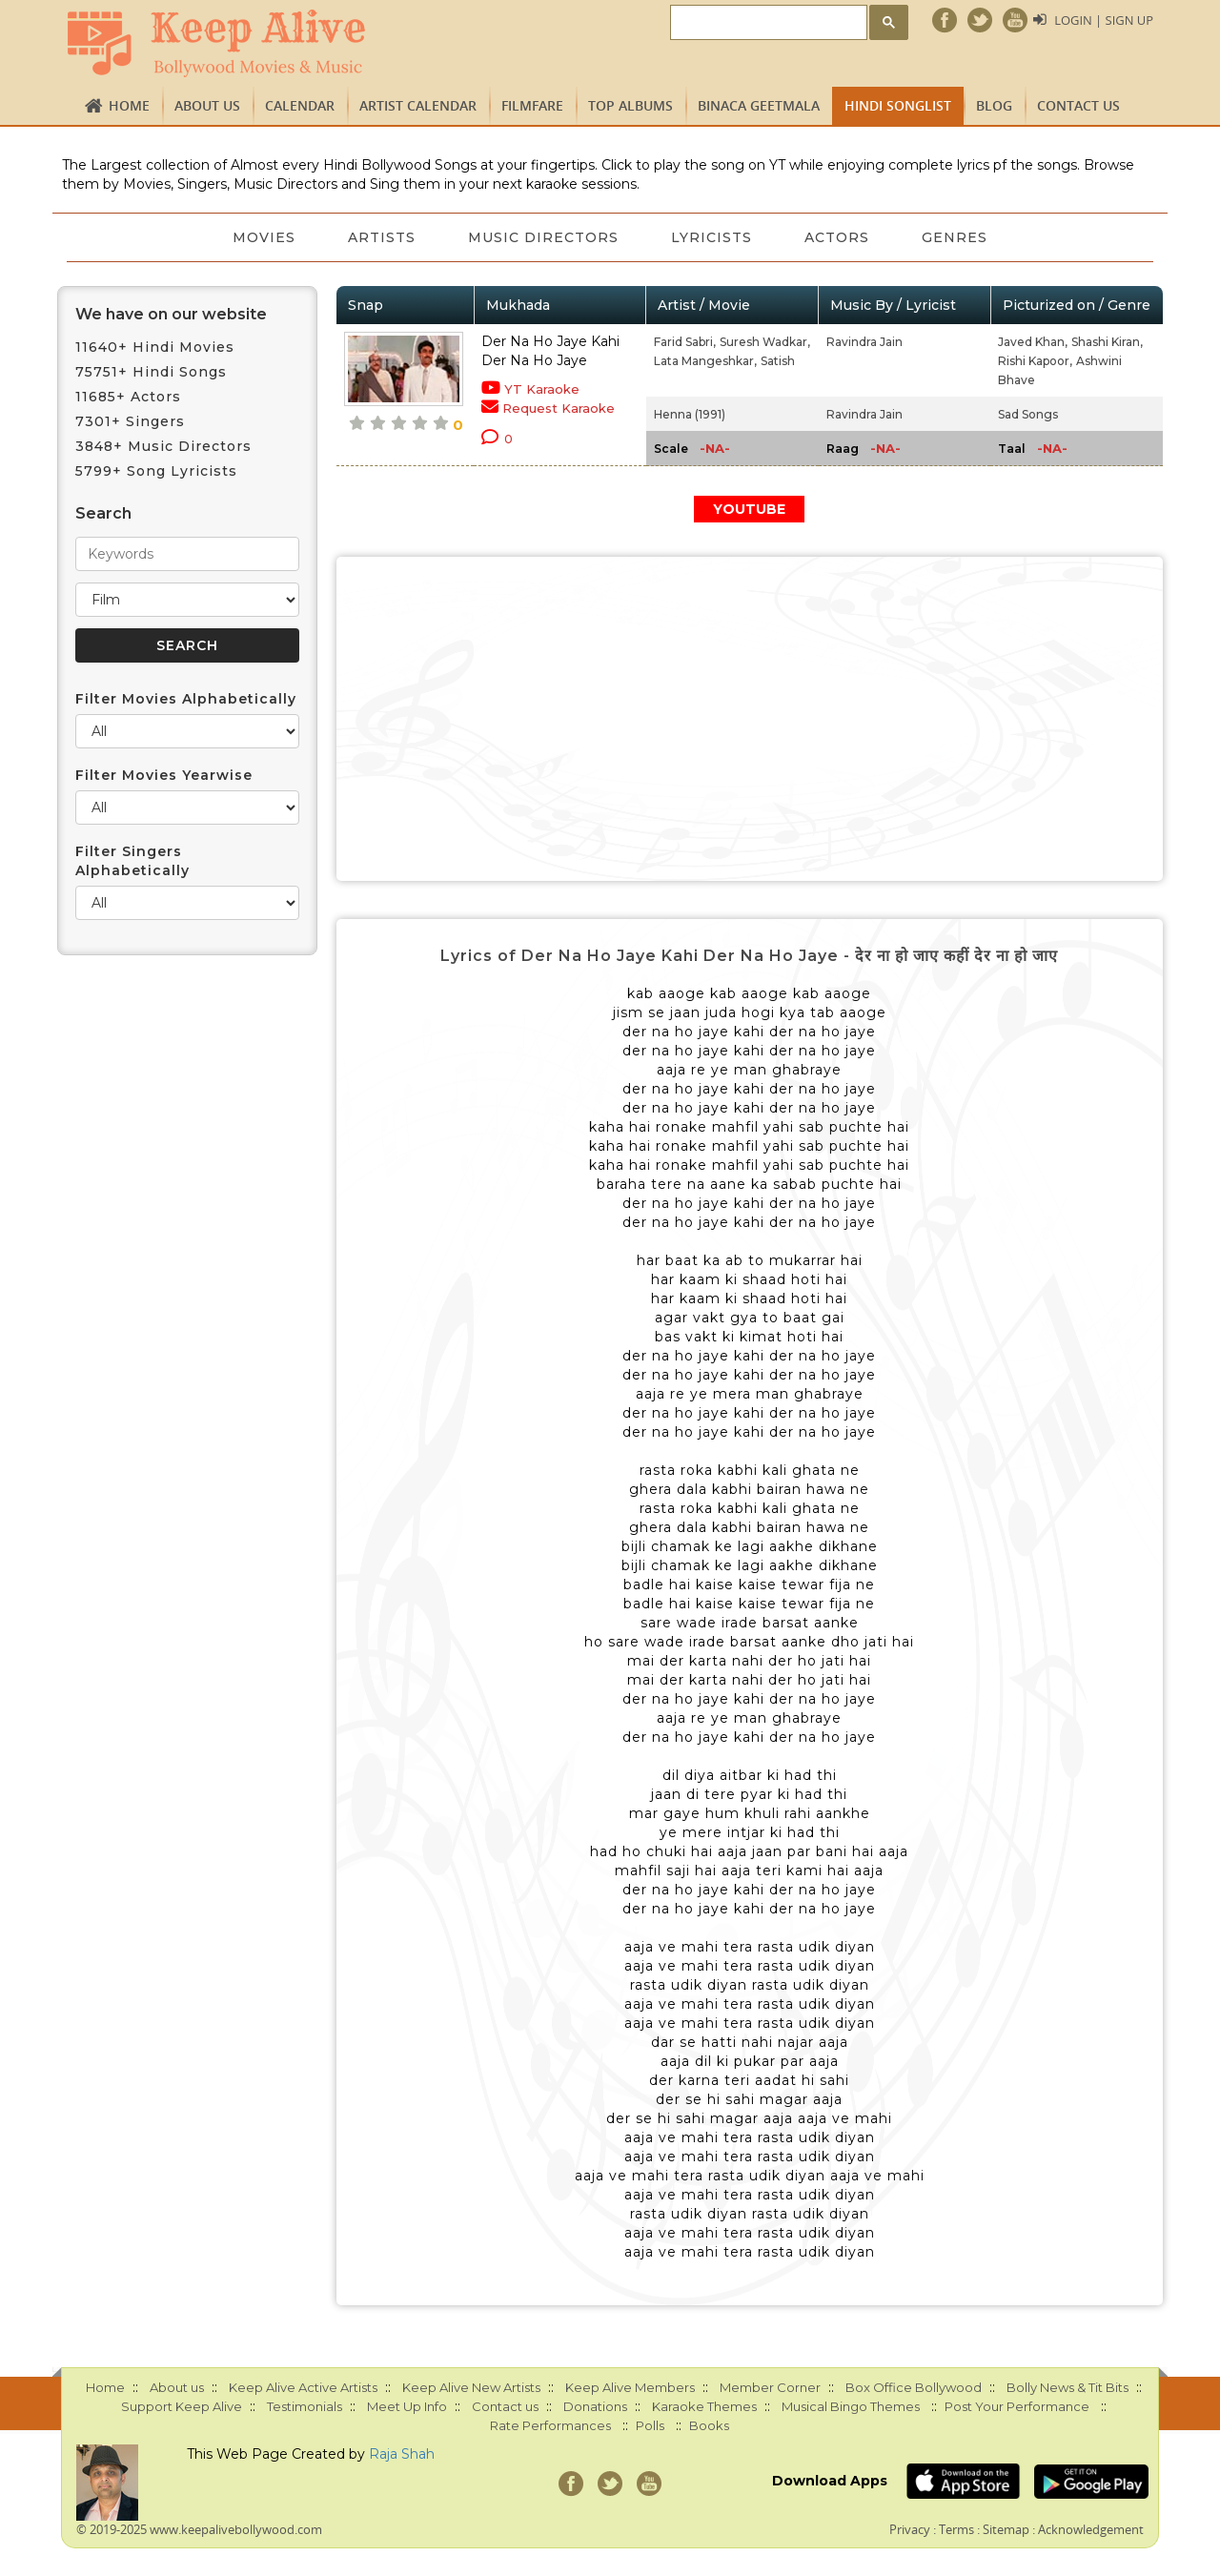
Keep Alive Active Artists (303, 2387)
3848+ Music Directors (163, 446)
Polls (650, 2425)
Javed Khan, (1033, 342)
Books (709, 2425)
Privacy (909, 2529)
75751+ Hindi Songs (151, 371)
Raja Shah (402, 2454)
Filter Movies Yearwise (164, 775)
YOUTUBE (749, 509)
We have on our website (171, 314)
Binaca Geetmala (759, 105)
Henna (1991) (689, 414)
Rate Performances (550, 2425)
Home (129, 105)
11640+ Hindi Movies (154, 347)
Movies (262, 237)
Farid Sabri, (685, 342)
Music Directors (543, 237)
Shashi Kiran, (1107, 342)
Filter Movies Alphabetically (185, 698)
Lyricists (712, 237)
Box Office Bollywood (913, 2387)
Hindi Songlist (897, 105)
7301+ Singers (130, 421)
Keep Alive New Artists (471, 2387)
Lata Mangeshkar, (705, 361)
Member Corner (770, 2387)
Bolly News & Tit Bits (1067, 2387)
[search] (767, 23)
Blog (994, 105)
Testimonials (304, 2406)
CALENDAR (300, 105)
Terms (956, 2529)
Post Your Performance (1017, 2406)
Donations (595, 2406)
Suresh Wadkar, (765, 342)
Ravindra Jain (864, 342)
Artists (381, 237)
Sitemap (1006, 2529)
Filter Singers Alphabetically (132, 861)
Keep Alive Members (630, 2387)
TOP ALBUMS (630, 105)
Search (103, 513)
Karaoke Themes (704, 2406)
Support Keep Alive (181, 2406)
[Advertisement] (750, 718)
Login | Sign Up (1103, 20)
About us (207, 105)
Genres (957, 237)
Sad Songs (1028, 414)
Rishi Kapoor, (1035, 361)
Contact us (1078, 105)
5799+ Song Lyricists (156, 471)
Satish (778, 361)
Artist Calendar (418, 105)
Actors (838, 237)
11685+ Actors (128, 396)
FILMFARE (532, 105)
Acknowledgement (1091, 2529)
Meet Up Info (407, 2406)
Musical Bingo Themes (851, 2406)
